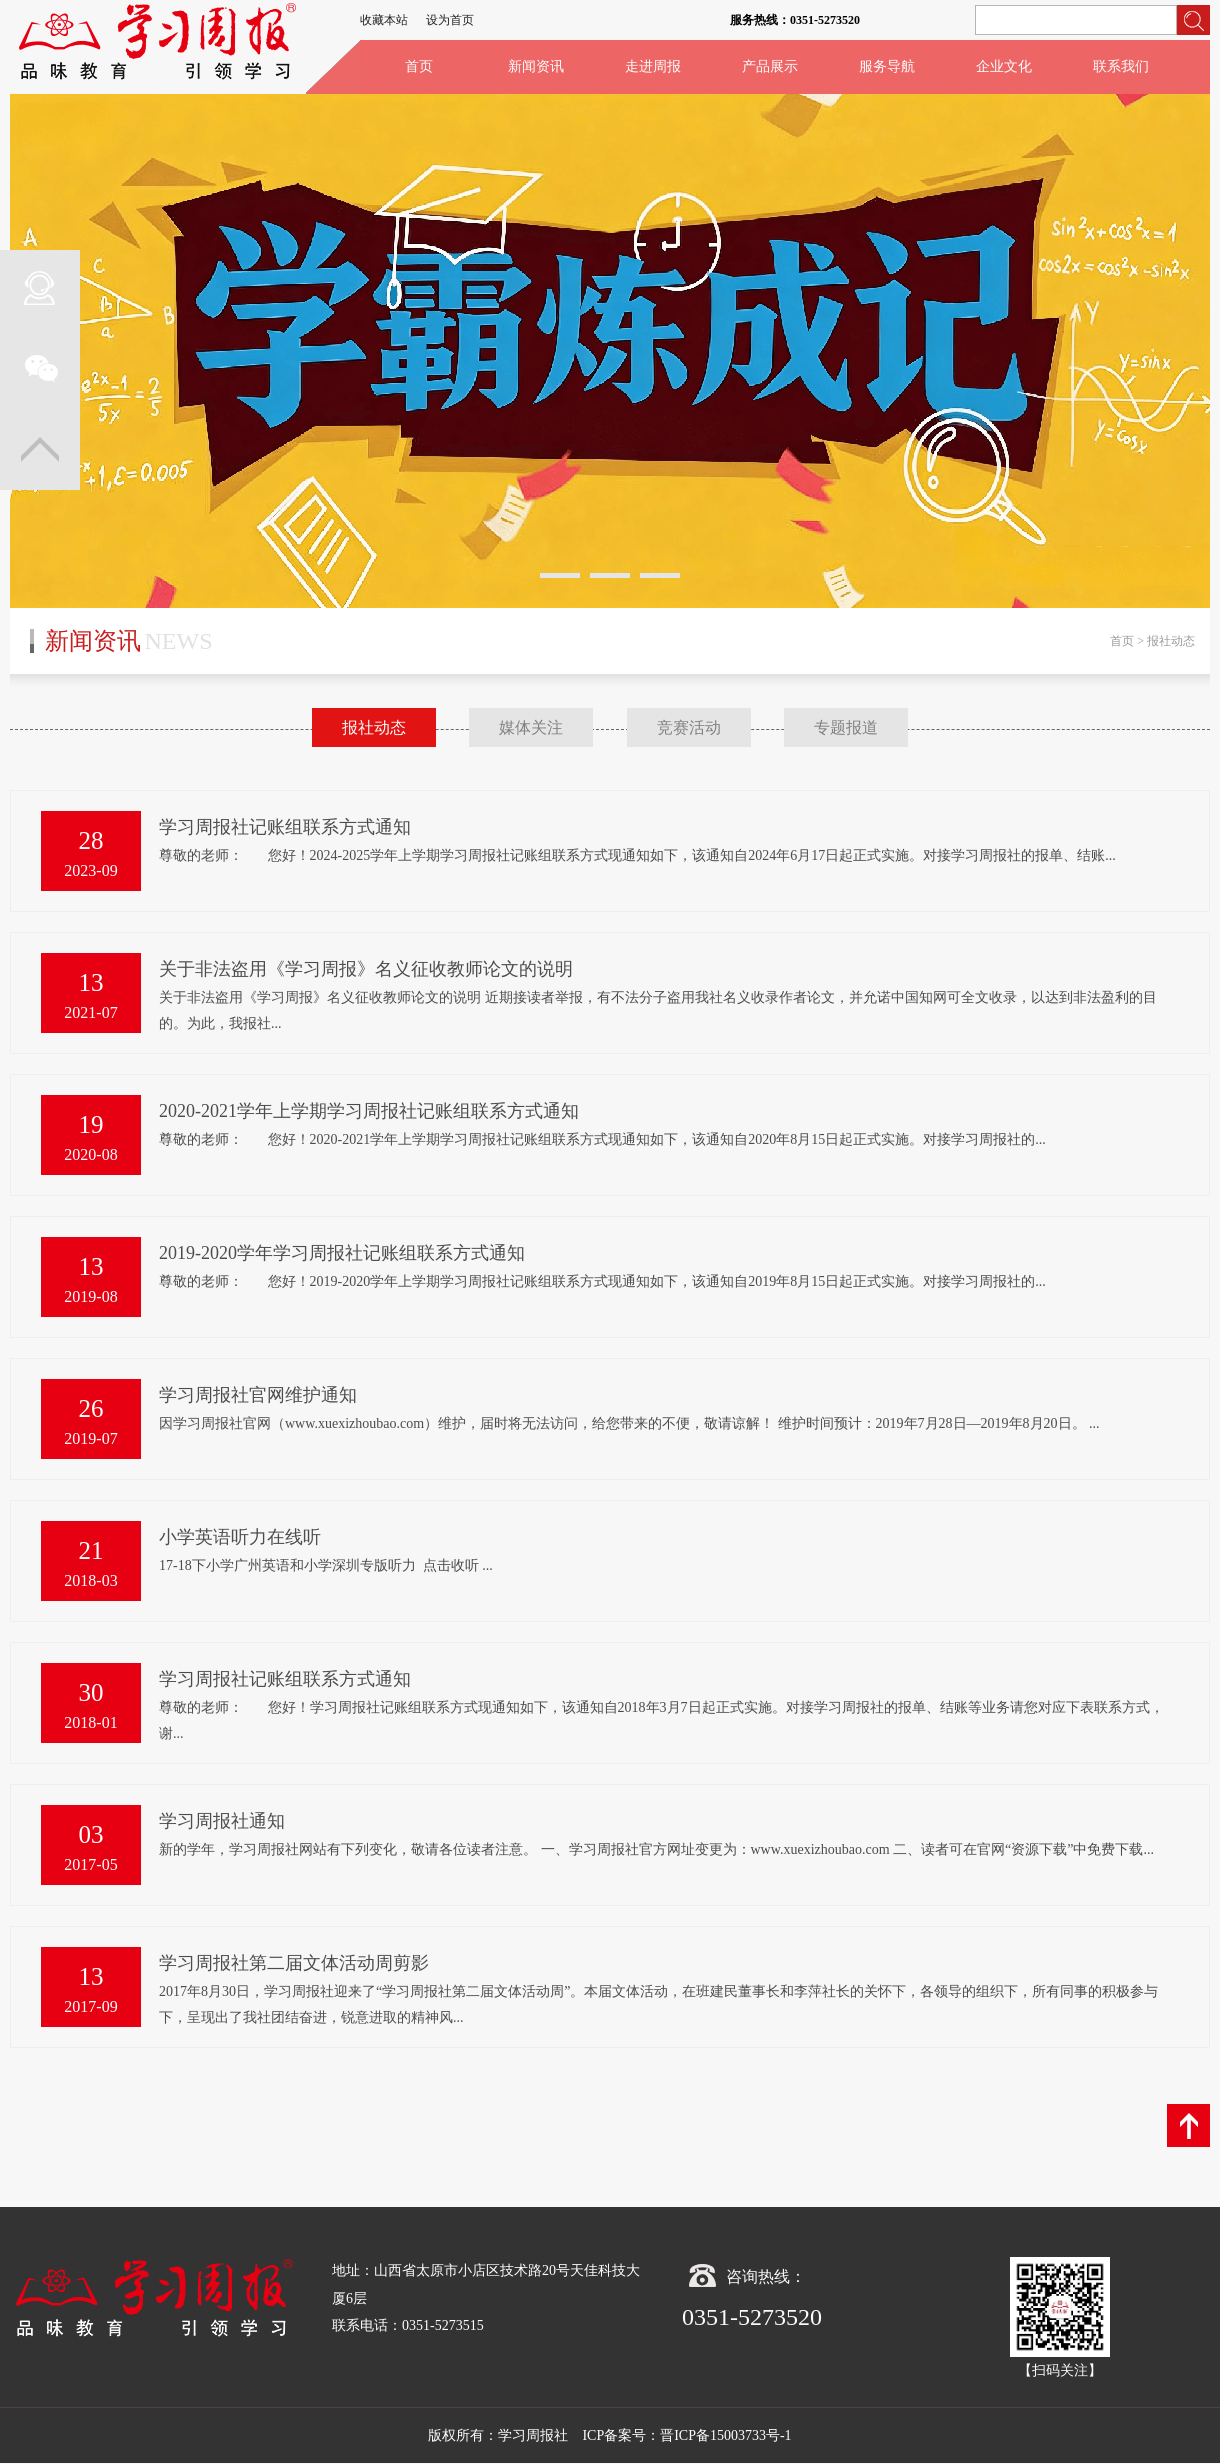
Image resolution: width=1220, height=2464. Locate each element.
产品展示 (770, 66)
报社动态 (374, 727)
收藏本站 (384, 20)
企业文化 (1004, 66)
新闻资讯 (536, 66)
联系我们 (1121, 66)
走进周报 (653, 66)
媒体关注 (531, 727)
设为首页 (450, 20)
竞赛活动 (689, 727)
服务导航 (887, 66)
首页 (419, 66)
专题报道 (846, 727)
